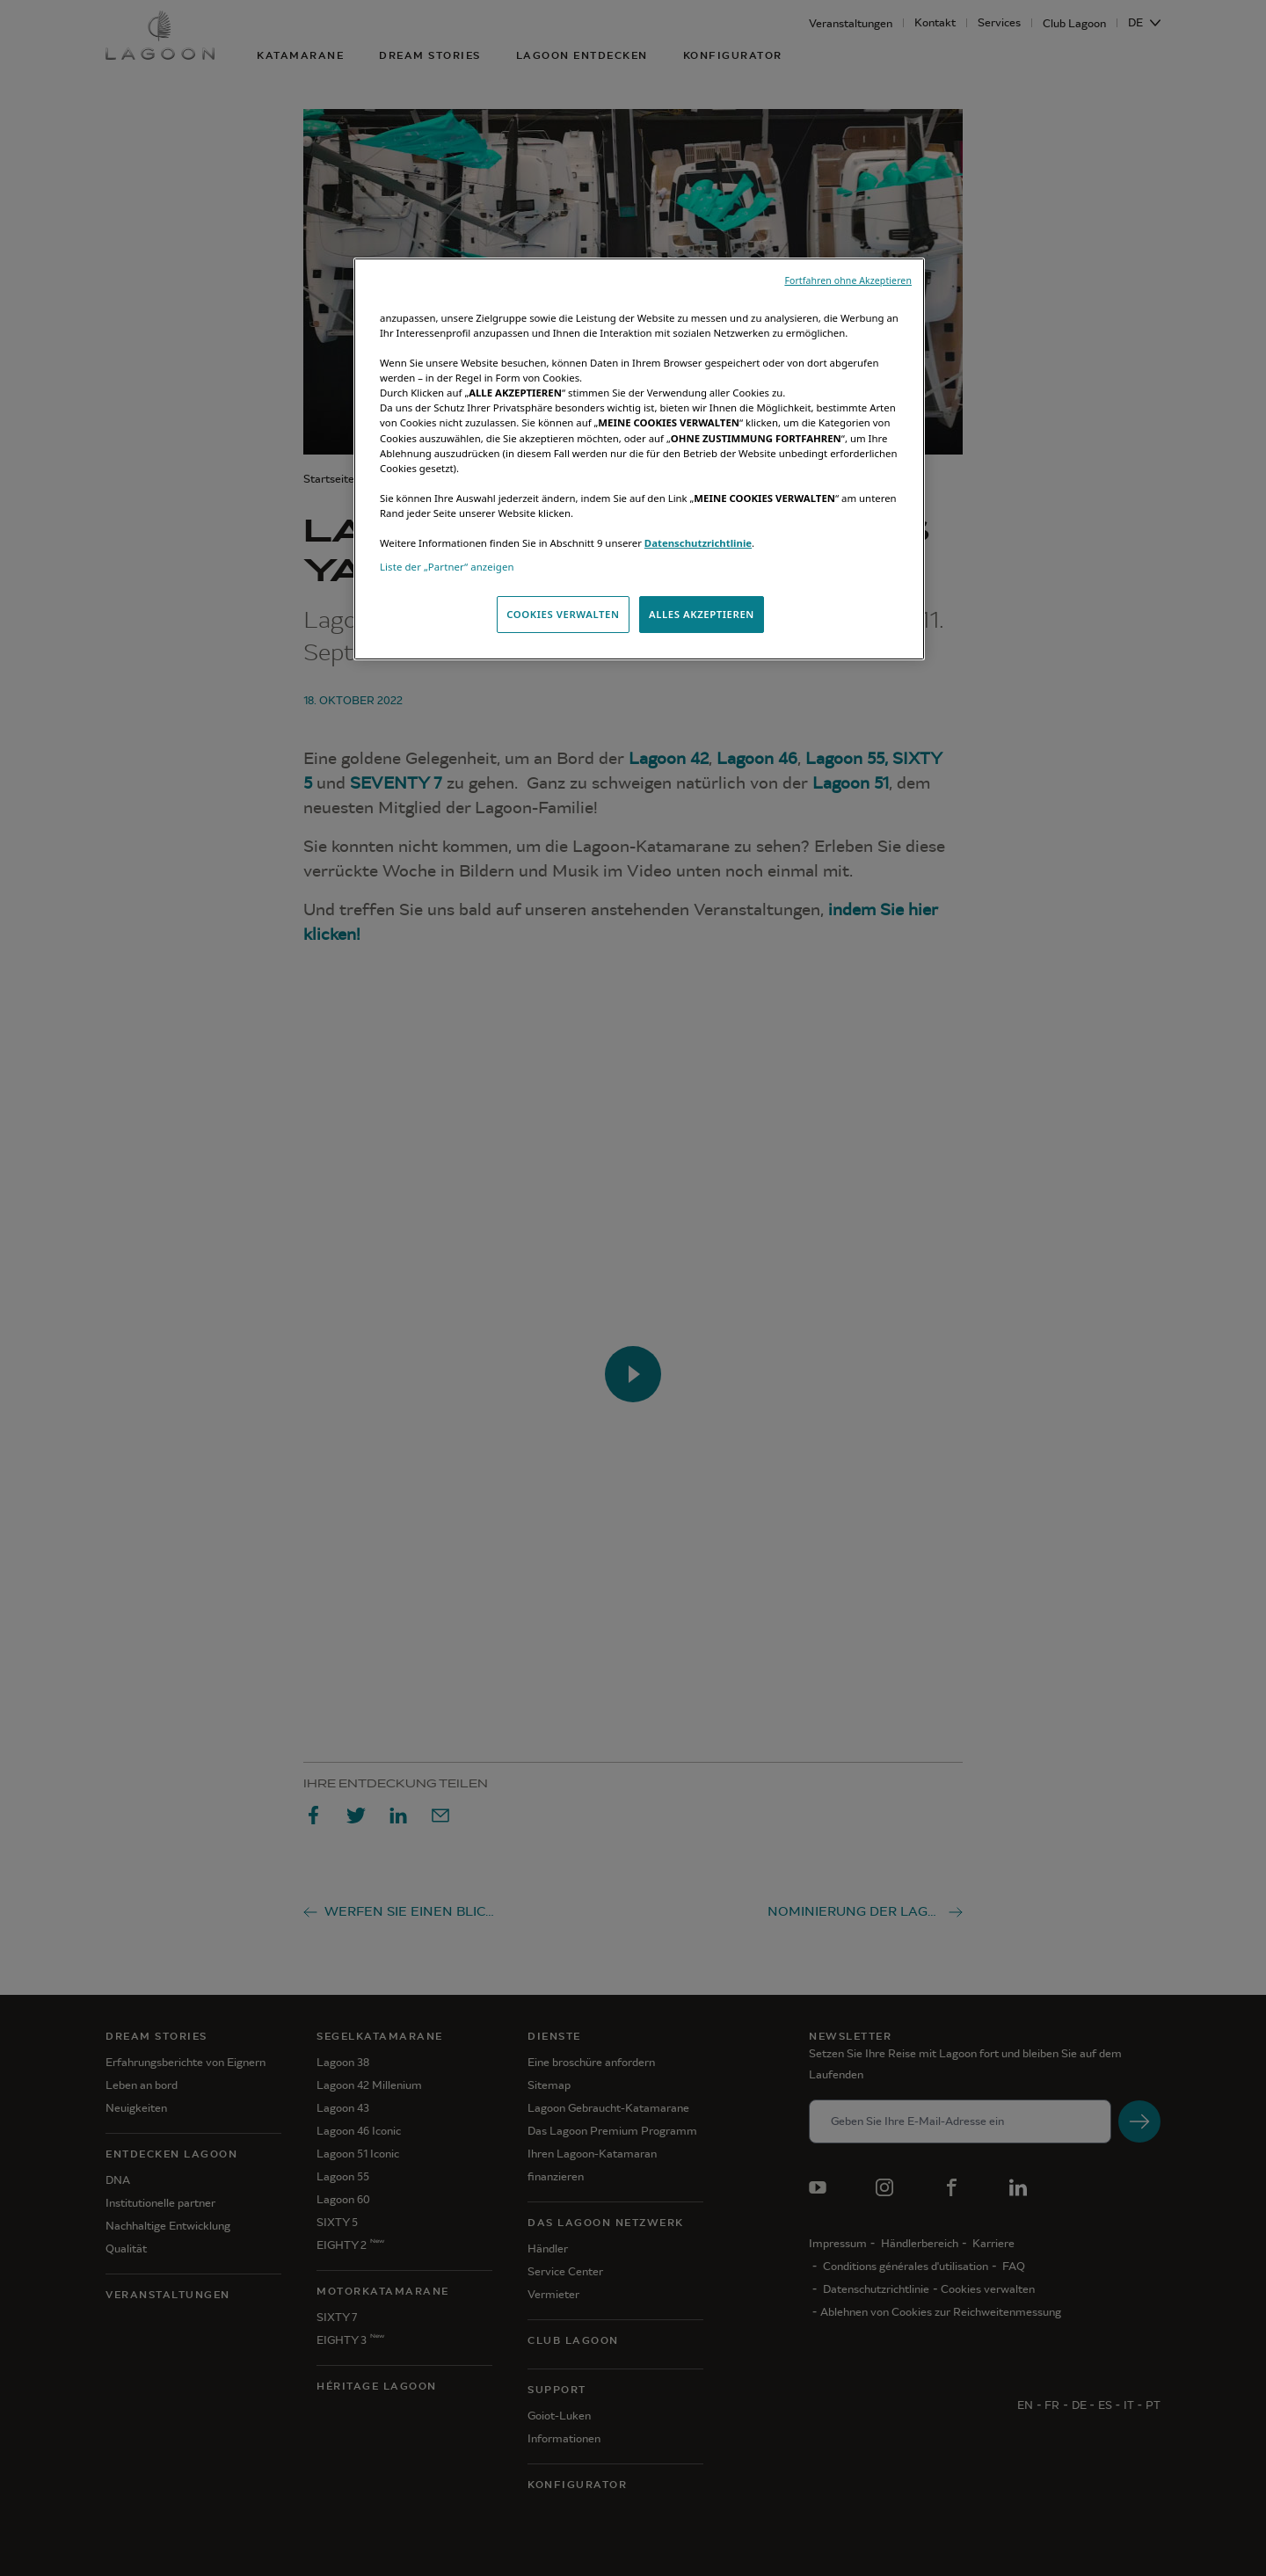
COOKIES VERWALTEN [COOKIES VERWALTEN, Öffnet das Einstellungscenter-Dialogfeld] (562, 614)
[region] (639, 459)
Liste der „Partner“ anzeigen (447, 566)
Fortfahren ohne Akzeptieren (848, 280)
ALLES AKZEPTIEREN (701, 614)
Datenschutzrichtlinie (698, 542)
